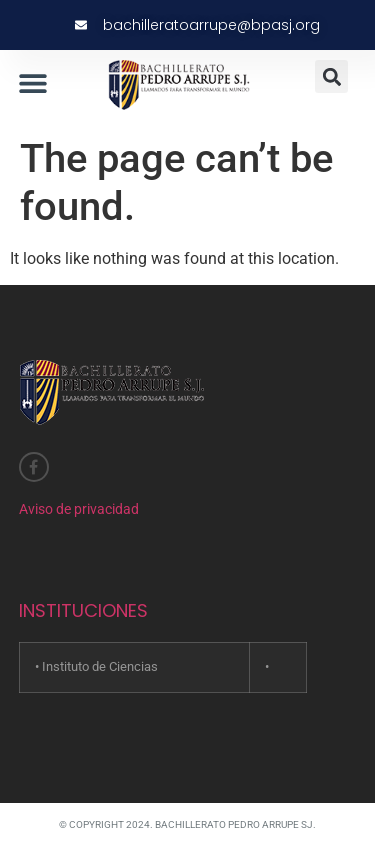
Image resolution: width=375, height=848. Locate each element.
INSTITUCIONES (83, 610)
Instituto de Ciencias (100, 666)
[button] (32, 82)
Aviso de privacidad (79, 509)
